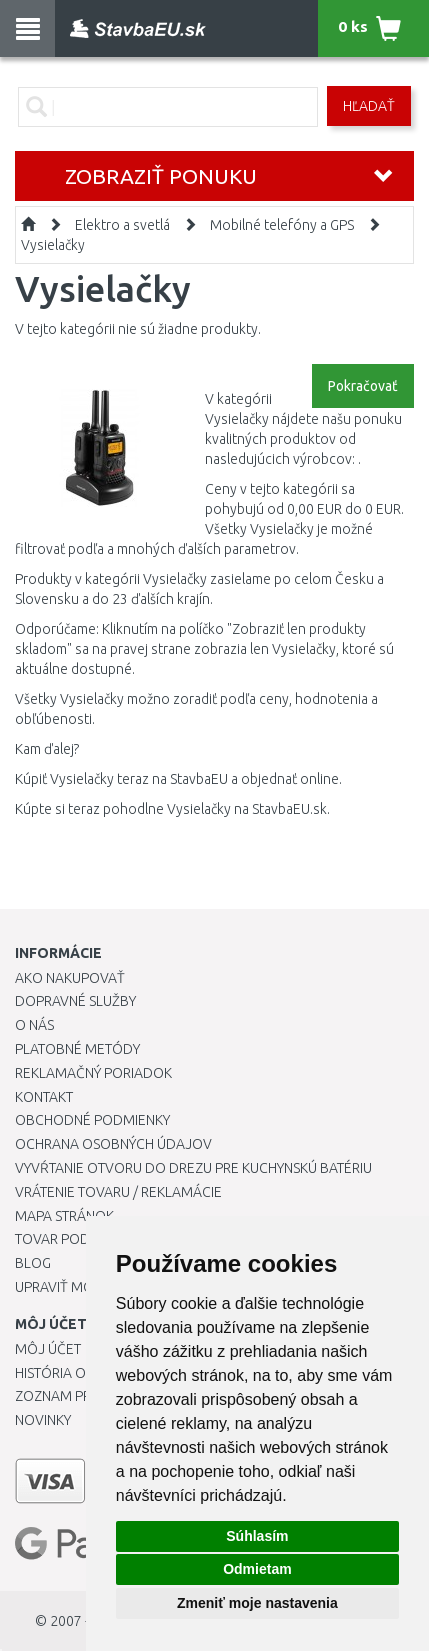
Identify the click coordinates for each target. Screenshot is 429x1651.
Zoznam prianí (65, 1396)
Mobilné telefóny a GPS (282, 225)
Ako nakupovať (70, 978)
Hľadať (369, 106)
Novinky (43, 1420)
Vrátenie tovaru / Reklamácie (118, 1192)
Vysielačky (53, 245)
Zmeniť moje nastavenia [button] (257, 1603)
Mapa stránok (64, 1216)
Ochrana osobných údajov (113, 1144)
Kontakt (44, 1097)
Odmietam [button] (257, 1569)
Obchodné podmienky (92, 1120)
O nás (34, 1025)
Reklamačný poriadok (93, 1073)
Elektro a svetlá (122, 225)
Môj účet (48, 1349)
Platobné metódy (77, 1049)
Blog (33, 1263)
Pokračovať (363, 386)
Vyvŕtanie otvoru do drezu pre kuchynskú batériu (193, 1168)
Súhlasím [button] (257, 1536)
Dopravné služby (75, 1001)
